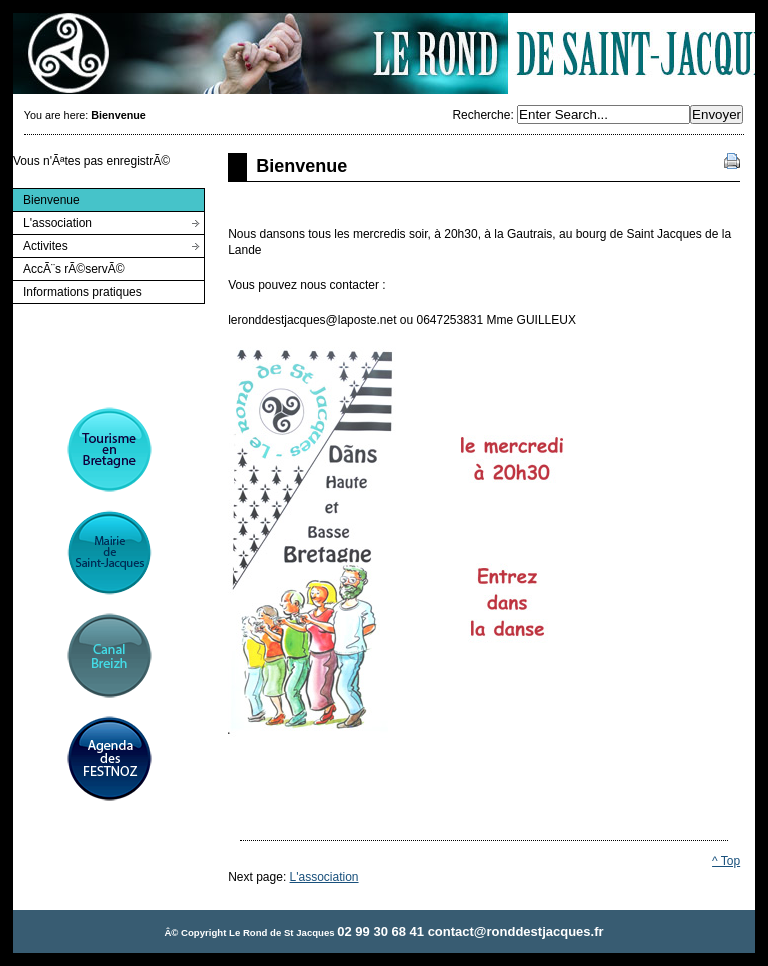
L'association (52, 220)
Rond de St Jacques (384, 53)
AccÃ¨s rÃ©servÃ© (68, 266)
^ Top (726, 861)
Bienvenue (46, 197)
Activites (40, 243)
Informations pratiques (77, 289)
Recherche (481, 115)
